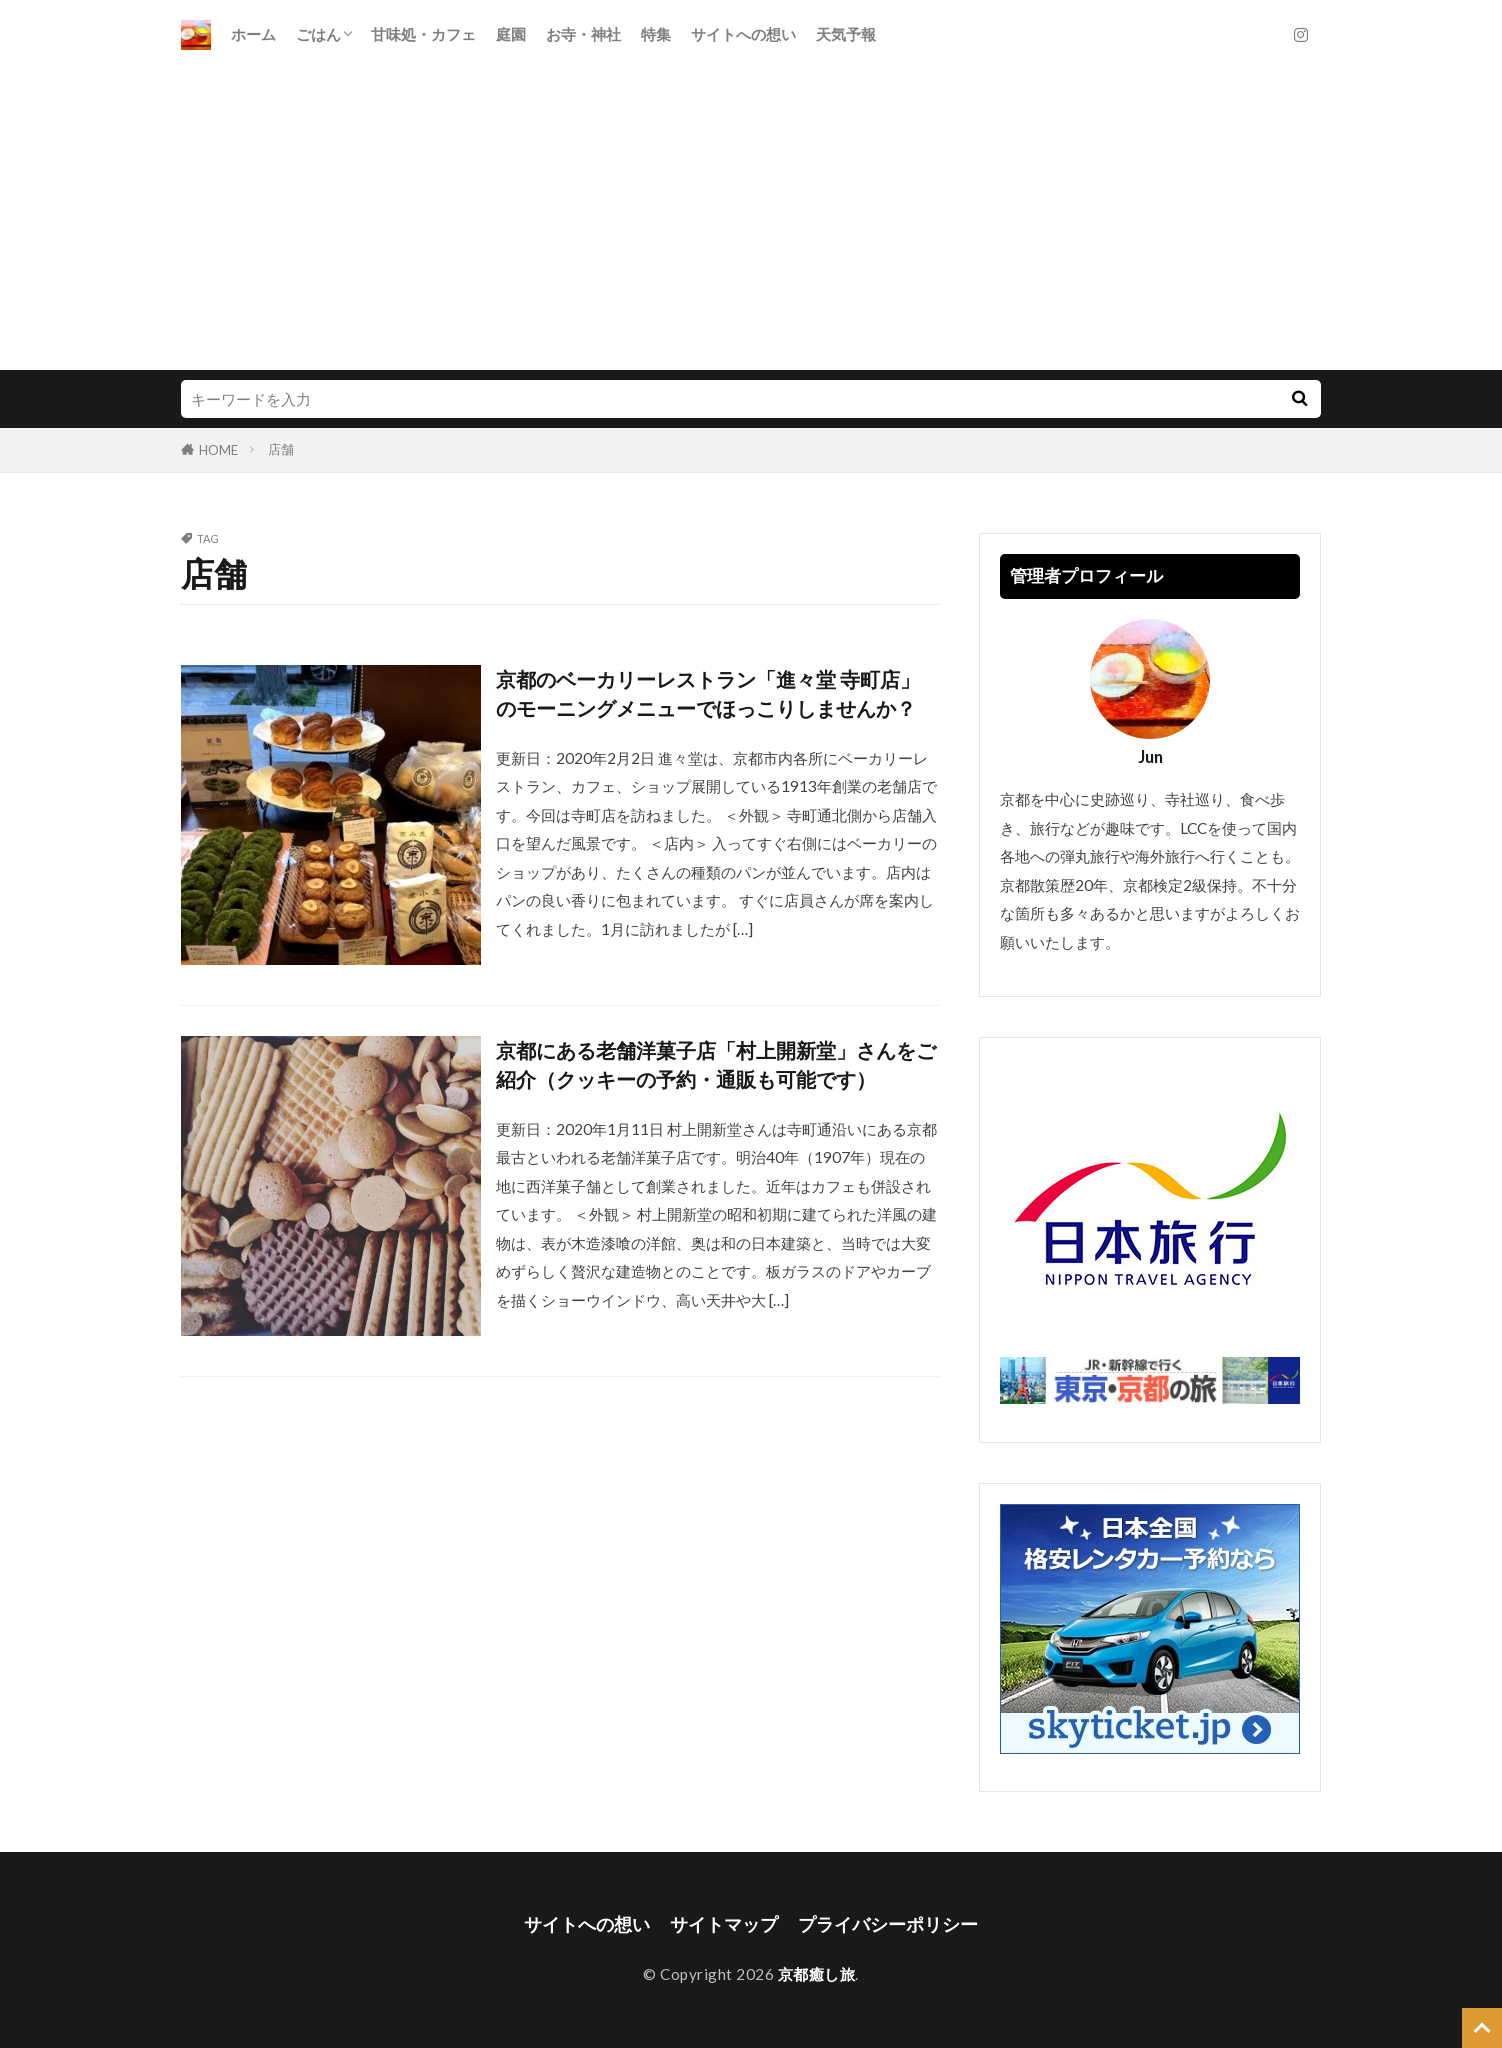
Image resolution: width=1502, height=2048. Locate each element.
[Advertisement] (751, 220)
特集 (656, 34)
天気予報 (846, 34)
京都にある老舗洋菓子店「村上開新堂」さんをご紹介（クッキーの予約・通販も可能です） (716, 1065)
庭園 (511, 34)
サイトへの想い (743, 34)
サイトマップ (724, 1924)
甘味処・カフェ (423, 34)
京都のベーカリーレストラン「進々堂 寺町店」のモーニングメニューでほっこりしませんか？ (708, 694)
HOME (218, 450)
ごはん (318, 34)
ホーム (253, 34)
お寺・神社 (583, 34)
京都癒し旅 (817, 1974)
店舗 (281, 449)
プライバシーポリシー (888, 1924)
